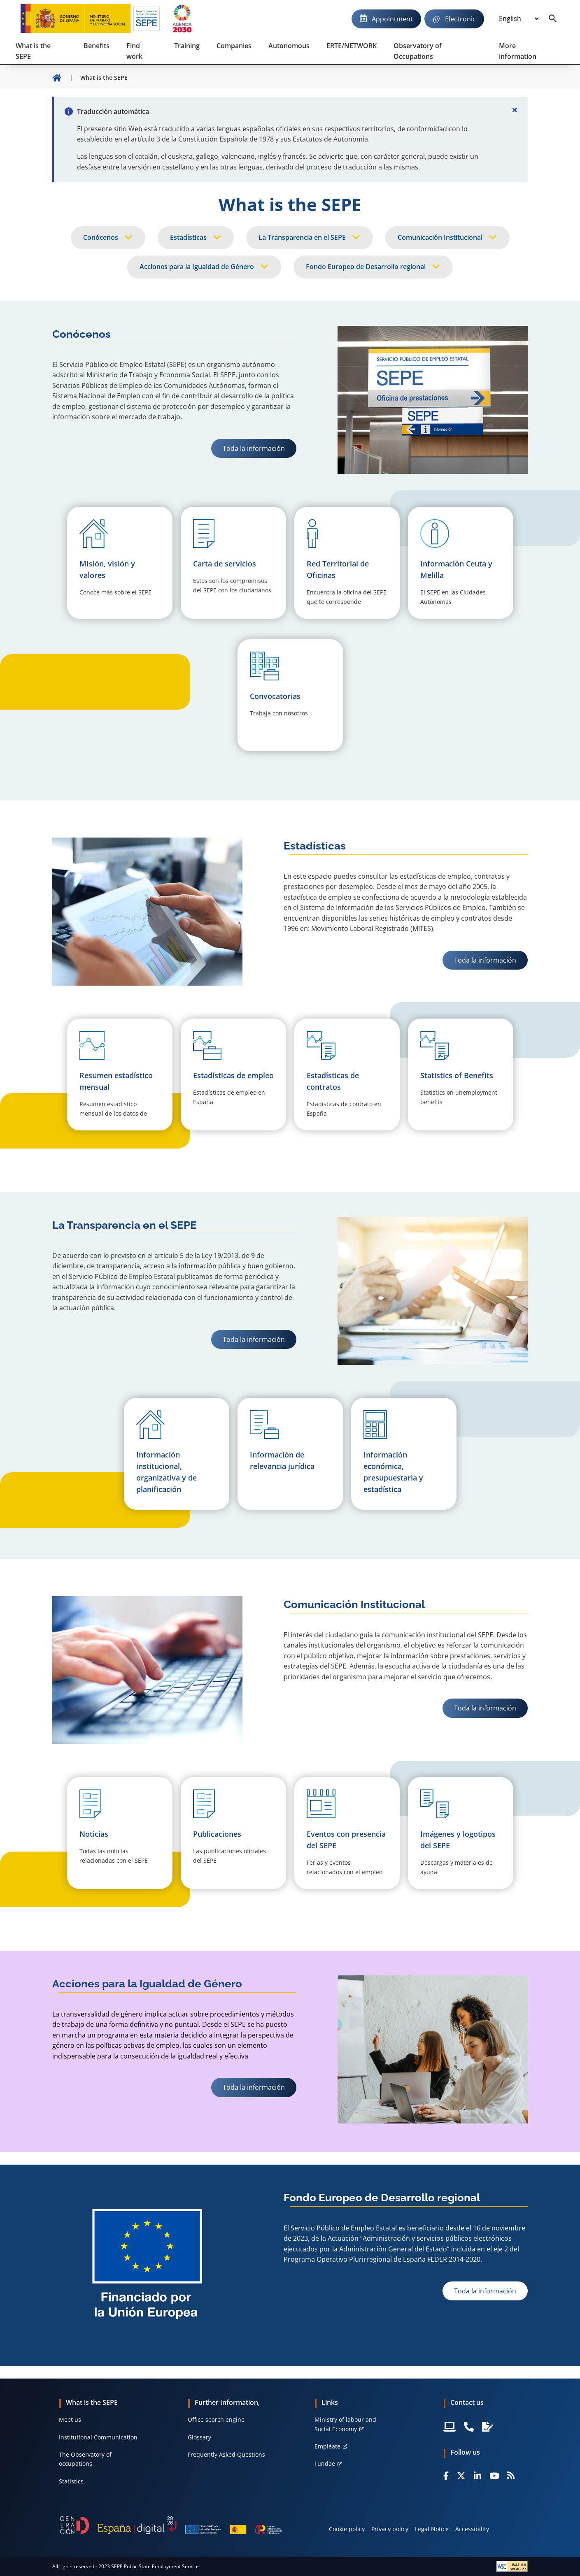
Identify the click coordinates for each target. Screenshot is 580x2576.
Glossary (199, 2437)
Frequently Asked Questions (226, 2454)
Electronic (460, 18)
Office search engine (216, 2419)
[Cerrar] (514, 110)
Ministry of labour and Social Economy (345, 2424)
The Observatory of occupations (85, 2459)
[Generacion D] (171, 2525)
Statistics (71, 2481)
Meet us (70, 2419)
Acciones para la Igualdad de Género (197, 266)
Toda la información (253, 448)
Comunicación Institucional (440, 237)
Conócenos (100, 237)
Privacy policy (389, 2529)
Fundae (324, 2463)
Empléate (327, 2446)
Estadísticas (188, 237)
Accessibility (472, 2529)
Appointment (392, 18)
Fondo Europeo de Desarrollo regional (366, 266)
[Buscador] (552, 19)
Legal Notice (432, 2529)
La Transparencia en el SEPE (302, 237)
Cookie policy (347, 2529)
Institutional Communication (98, 2437)
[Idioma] (518, 19)
